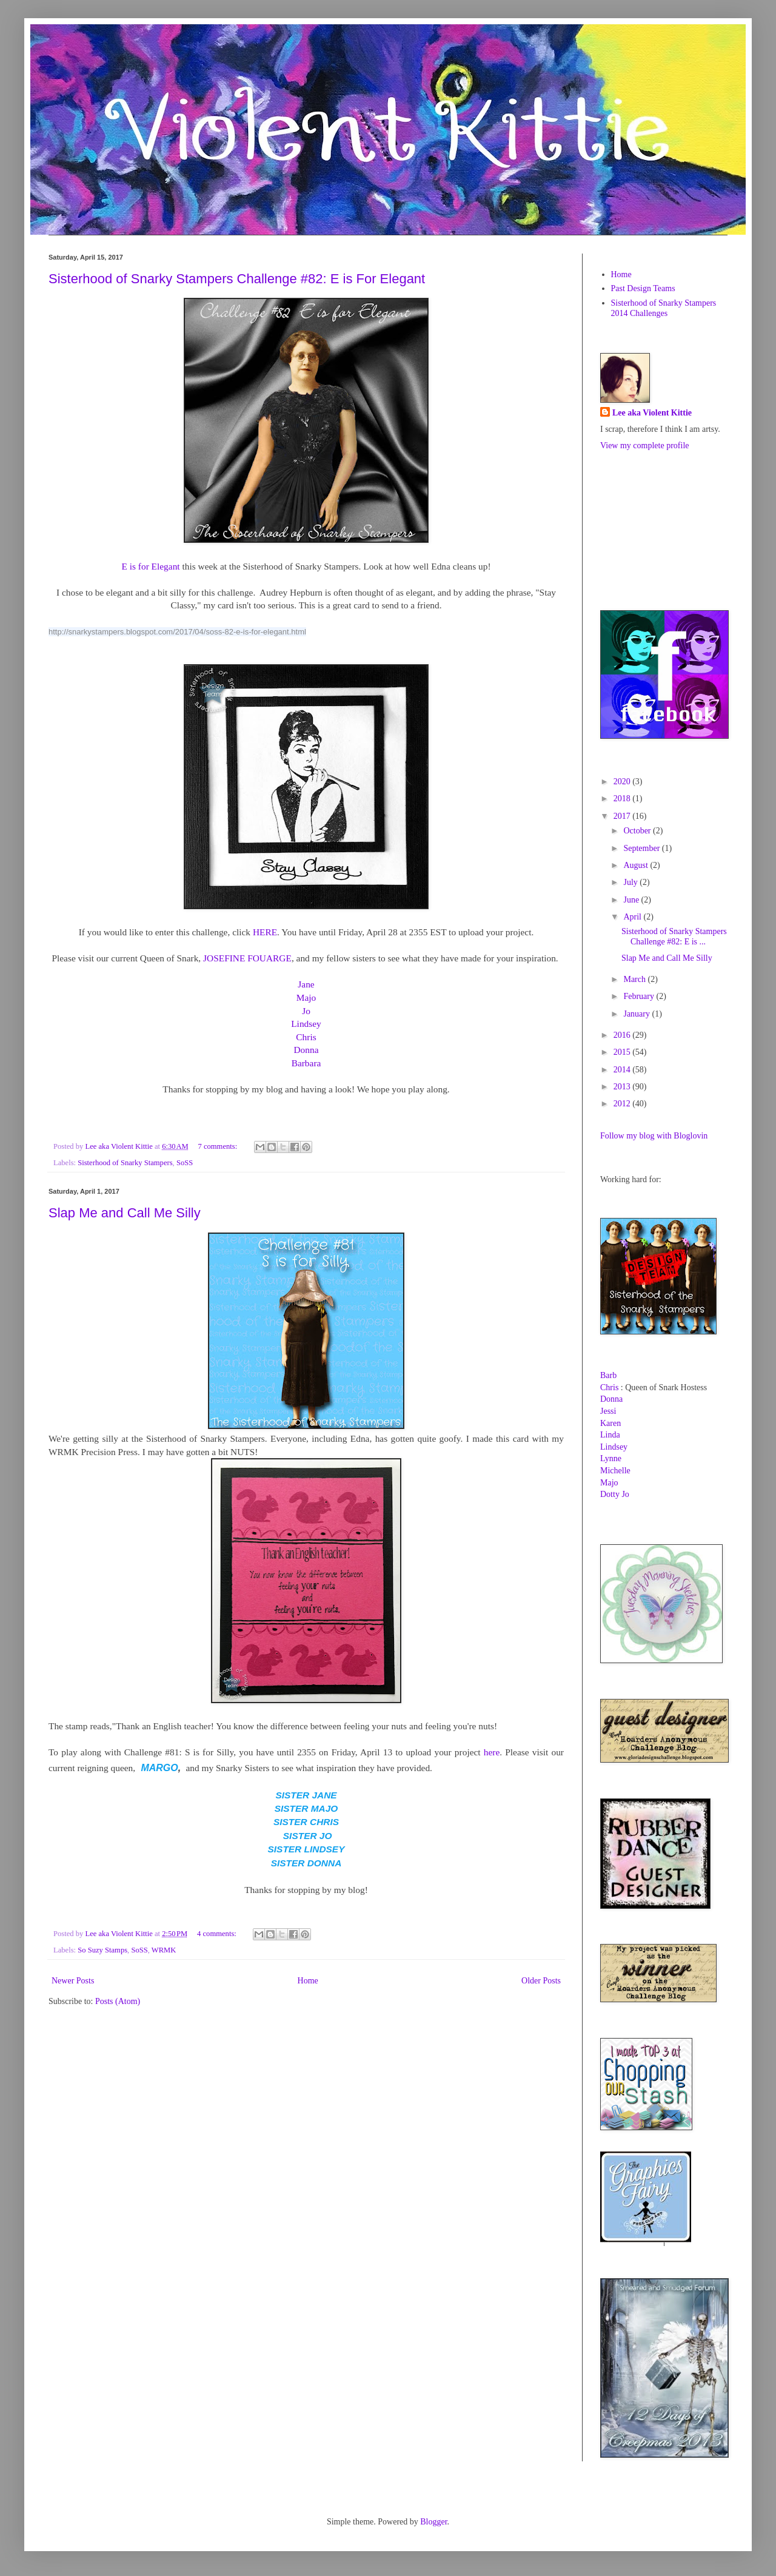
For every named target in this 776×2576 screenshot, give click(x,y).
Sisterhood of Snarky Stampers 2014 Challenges (664, 308)
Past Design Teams (643, 288)
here (492, 1752)
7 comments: (218, 1146)
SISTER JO (307, 1836)
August (636, 865)
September (642, 848)
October (638, 830)
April (633, 916)
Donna (305, 1049)
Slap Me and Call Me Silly (124, 1212)
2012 (623, 1103)
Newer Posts (73, 1980)
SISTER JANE (305, 1795)
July (631, 882)
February (639, 996)
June (632, 899)
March (635, 979)
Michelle (615, 1470)
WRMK (164, 1950)
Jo (306, 1011)
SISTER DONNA (306, 1863)
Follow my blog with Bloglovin (653, 1135)
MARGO (159, 1768)
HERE (265, 932)
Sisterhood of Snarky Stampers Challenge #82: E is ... (674, 936)
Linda (610, 1434)
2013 (623, 1086)
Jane (306, 984)
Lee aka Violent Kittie (652, 412)
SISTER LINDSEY (306, 1849)
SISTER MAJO (306, 1808)
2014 (623, 1069)
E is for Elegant (150, 566)
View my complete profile (644, 445)
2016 (623, 1035)
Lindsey (306, 1023)
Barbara (306, 1063)
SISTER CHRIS (306, 1822)
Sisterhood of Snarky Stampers (125, 1163)
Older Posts (541, 1980)
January (637, 1013)
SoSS (184, 1163)
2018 (623, 798)
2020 (623, 781)
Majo (306, 997)
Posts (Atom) (117, 2001)
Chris (306, 1037)
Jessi (608, 1411)
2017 (623, 816)
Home (308, 1980)
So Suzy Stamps (102, 1950)
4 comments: (217, 1933)
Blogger (433, 2521)
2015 (623, 1052)
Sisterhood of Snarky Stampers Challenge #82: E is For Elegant (236, 278)
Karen (610, 1423)
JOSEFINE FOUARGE (247, 958)
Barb (608, 1375)
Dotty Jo (614, 1494)
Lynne (610, 1458)
